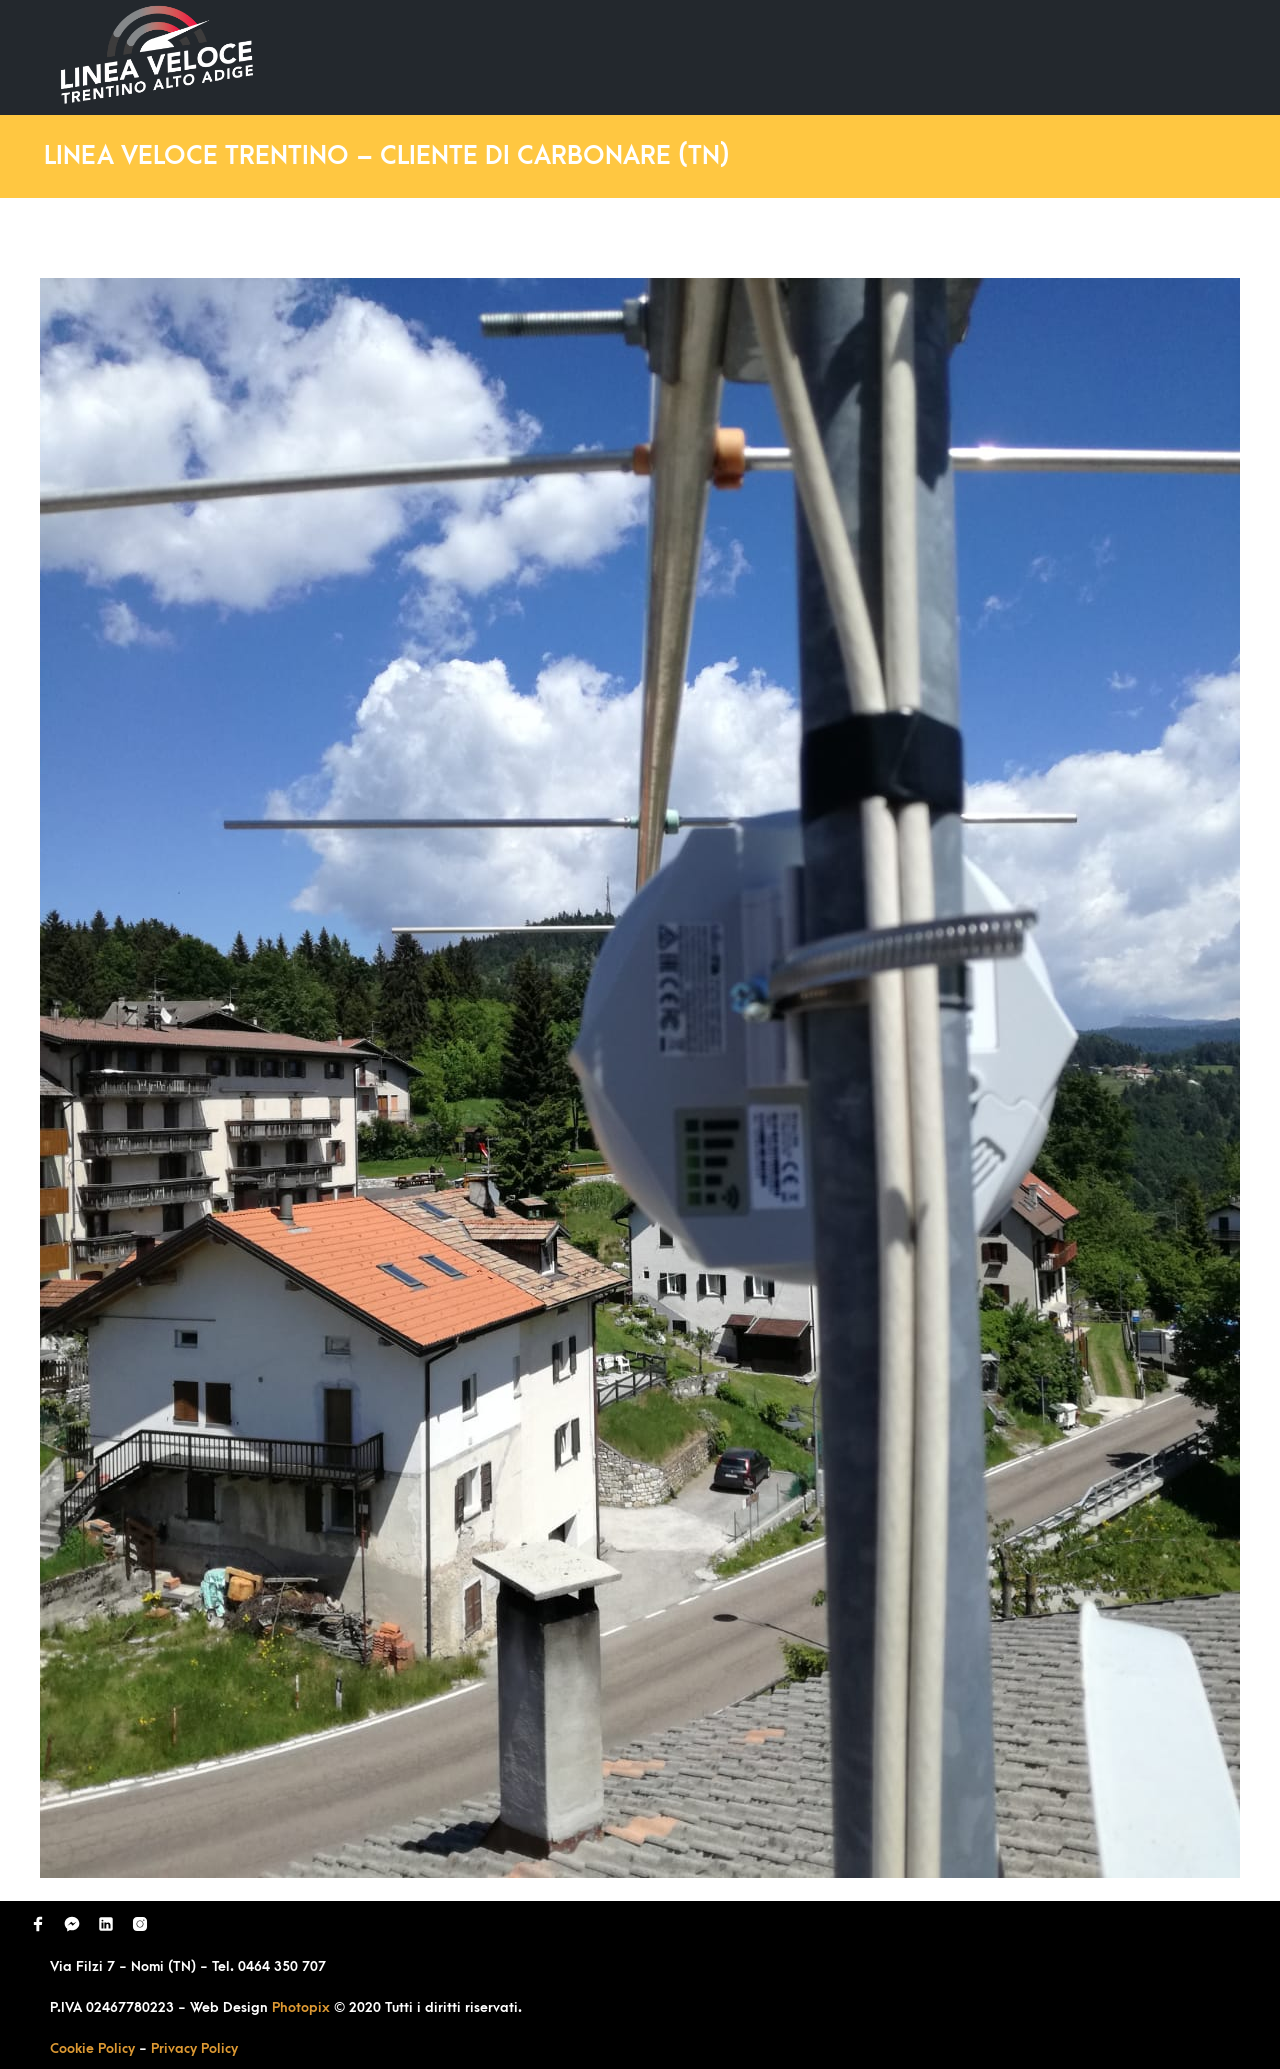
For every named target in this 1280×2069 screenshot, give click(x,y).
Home (598, 56)
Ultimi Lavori (714, 56)
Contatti (1143, 56)
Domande (846, 56)
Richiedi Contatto (996, 56)
